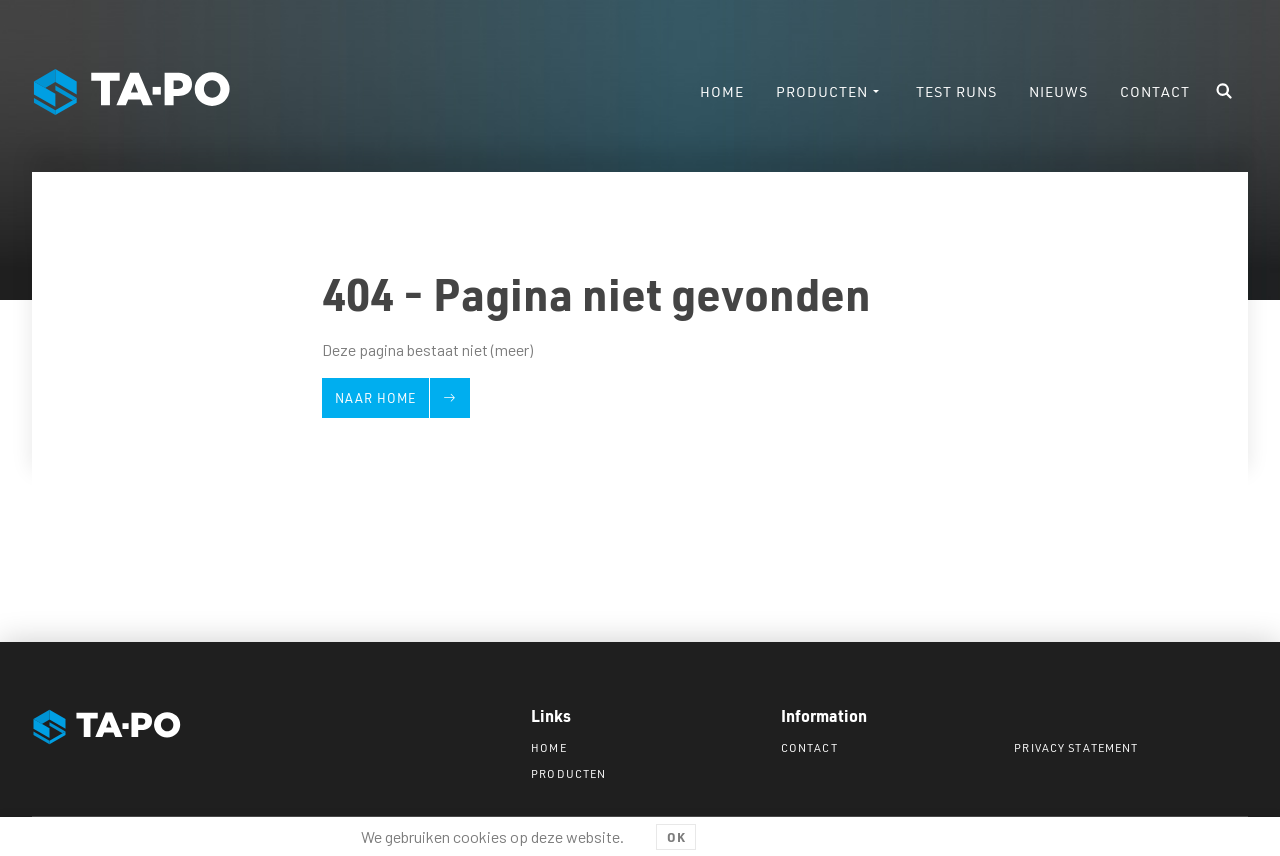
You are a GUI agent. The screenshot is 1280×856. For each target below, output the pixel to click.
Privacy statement (1076, 747)
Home (548, 747)
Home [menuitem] (722, 91)
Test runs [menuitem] (956, 91)
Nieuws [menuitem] (1058, 91)
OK (676, 837)
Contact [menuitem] (1155, 91)
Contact (809, 747)
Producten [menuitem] (822, 91)
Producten (568, 773)
